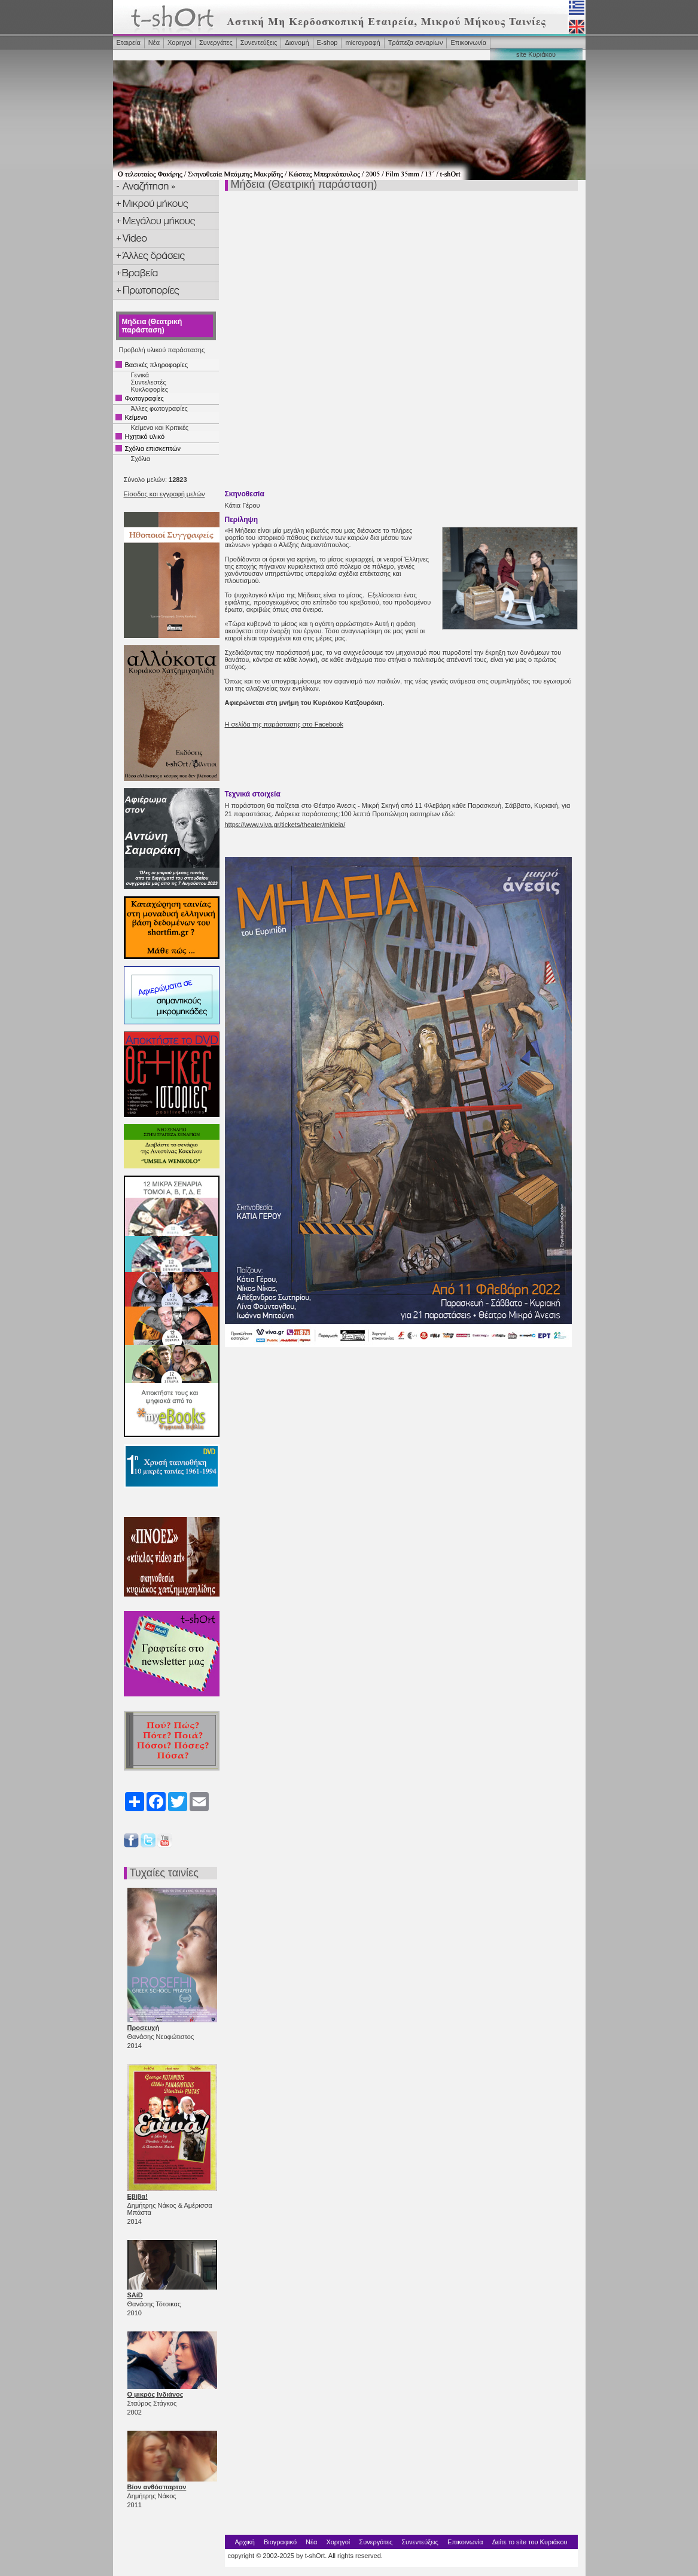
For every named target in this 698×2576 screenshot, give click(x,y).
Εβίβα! (137, 2196)
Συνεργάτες (216, 42)
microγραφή (362, 42)
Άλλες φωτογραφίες (159, 408)
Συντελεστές (148, 382)
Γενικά (140, 375)
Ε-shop (327, 42)
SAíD (135, 2295)
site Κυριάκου (536, 54)
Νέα (154, 42)
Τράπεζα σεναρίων (415, 42)
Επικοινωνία (468, 42)
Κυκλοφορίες (149, 389)
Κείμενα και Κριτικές (160, 427)
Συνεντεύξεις (259, 42)
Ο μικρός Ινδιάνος (155, 2394)
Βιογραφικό (280, 2542)
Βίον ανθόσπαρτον (157, 2486)
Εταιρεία (129, 42)
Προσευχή (143, 2027)
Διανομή (297, 42)
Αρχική (244, 2542)
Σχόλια (141, 458)
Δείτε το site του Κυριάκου (530, 2542)
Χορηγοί (179, 42)
